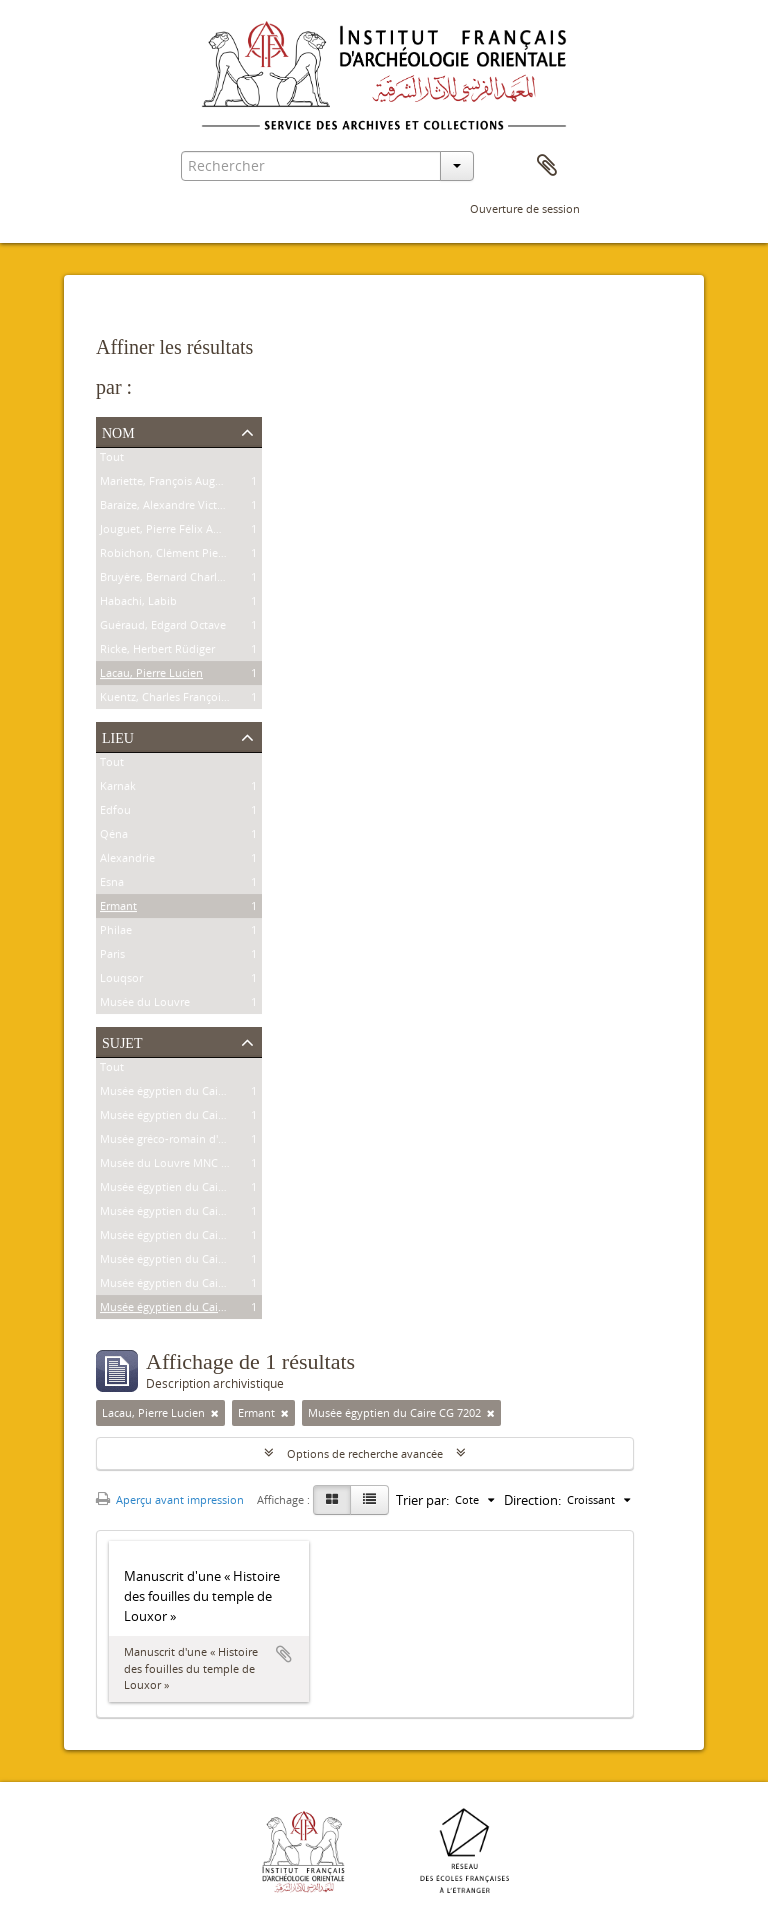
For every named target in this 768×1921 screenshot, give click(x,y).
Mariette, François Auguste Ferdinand (196, 483)
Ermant (118, 908)
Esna (112, 884)
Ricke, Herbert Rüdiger (157, 651)
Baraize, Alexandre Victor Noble (181, 507)
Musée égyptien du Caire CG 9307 (186, 1189)
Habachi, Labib (138, 603)
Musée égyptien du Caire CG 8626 (186, 1117)
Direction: (532, 1500)
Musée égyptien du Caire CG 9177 (186, 1261)
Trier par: (422, 1500)
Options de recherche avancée (365, 1453)
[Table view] (369, 1500)
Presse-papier (547, 166)
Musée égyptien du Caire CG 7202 (186, 1309)
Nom (118, 431)
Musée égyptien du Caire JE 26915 (186, 1213)
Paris (112, 956)
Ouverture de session (525, 208)
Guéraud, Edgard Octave (163, 627)
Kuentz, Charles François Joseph (182, 699)
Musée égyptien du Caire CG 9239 (186, 1093)
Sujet (122, 1041)
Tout (112, 459)
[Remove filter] (215, 1413)
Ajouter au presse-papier (284, 1654)
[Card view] (332, 1500)
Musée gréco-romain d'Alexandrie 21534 (203, 1141)
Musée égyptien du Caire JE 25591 (186, 1237)
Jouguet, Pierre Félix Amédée (174, 531)
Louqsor (121, 980)
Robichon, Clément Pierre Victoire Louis (202, 555)
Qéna (114, 836)
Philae (116, 932)
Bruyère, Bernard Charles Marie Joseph (199, 579)
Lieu (118, 736)
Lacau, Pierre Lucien (151, 675)
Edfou (115, 812)
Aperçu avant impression (170, 1499)
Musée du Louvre (145, 1004)
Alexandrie (127, 860)
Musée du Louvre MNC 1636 (172, 1165)
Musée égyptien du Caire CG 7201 (186, 1285)
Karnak (118, 788)
